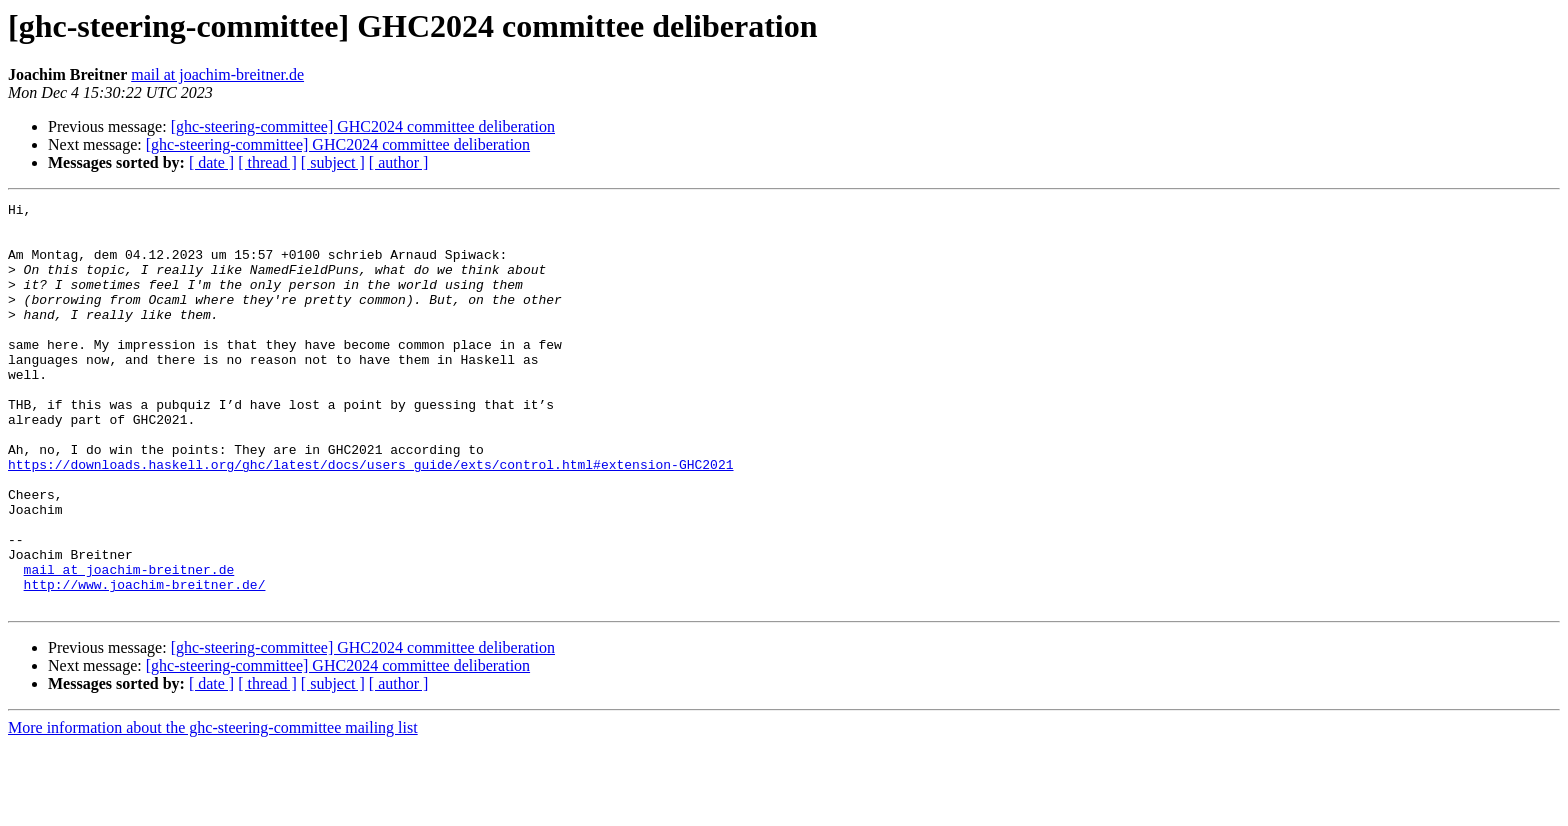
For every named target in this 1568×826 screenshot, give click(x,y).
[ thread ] (267, 162)
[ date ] (211, 162)
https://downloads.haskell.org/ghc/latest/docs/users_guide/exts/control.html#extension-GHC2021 (370, 518)
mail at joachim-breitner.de (217, 74)
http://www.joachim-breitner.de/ (145, 662)
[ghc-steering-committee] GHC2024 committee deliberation (363, 126)
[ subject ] (333, 162)
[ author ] (399, 162)
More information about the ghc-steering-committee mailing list (213, 808)
